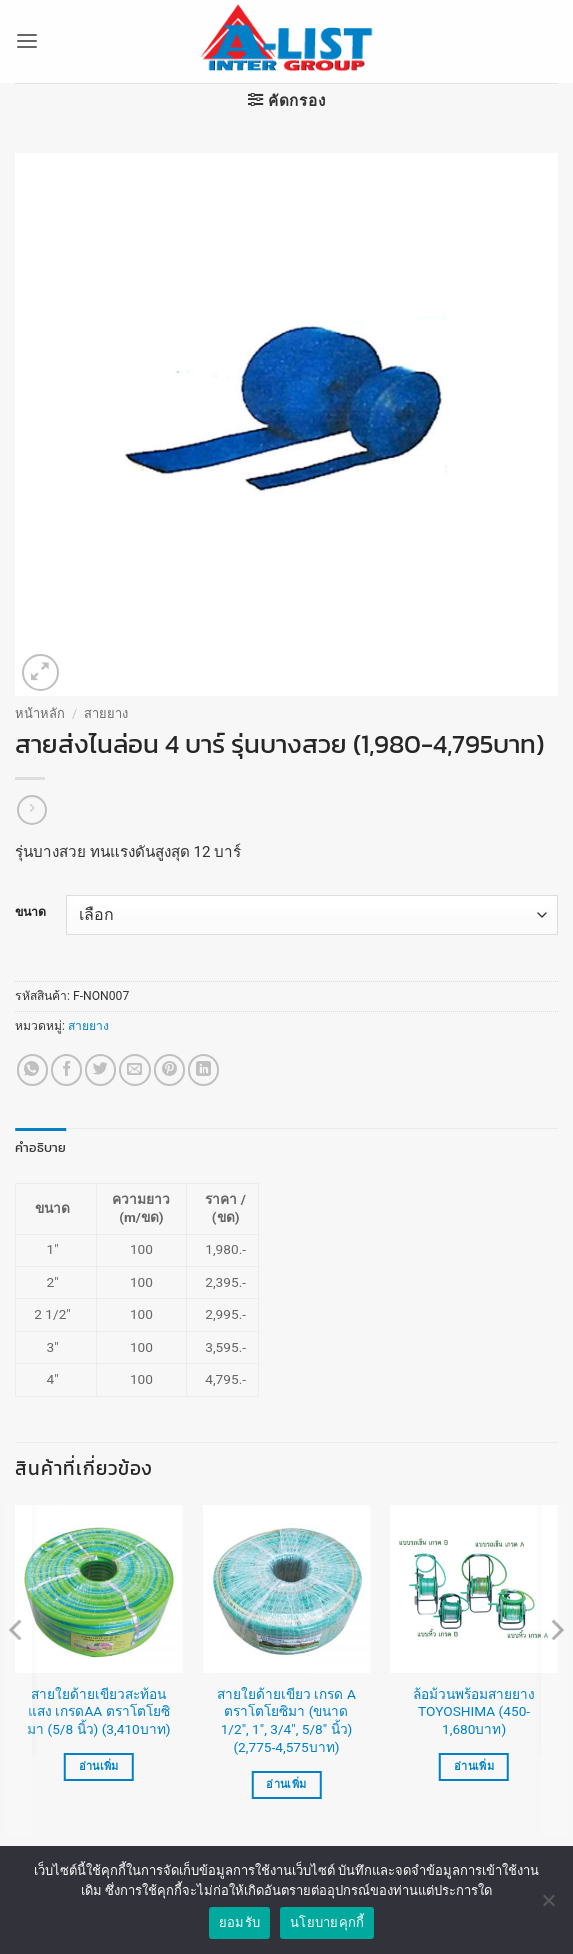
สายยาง (106, 713)
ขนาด (30, 912)
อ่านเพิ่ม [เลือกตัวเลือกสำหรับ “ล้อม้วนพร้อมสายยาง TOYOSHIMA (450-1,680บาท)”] (474, 1766)
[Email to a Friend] (134, 1069)
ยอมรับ (239, 1932)
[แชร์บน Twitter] (100, 1069)
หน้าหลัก (40, 713)
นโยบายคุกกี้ (327, 1932)
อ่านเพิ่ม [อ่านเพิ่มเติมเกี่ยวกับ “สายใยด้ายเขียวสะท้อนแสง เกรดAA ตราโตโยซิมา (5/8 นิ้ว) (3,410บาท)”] (99, 1766)
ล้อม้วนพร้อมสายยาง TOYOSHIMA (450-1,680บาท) (474, 1711)
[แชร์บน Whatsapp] (32, 1069)
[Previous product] (31, 810)
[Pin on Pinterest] (169, 1069)
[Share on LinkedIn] (203, 1069)
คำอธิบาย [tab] (37, 1147)
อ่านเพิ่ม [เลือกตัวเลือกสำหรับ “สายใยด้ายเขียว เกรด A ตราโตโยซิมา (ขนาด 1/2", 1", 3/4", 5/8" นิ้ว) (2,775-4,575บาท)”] (286, 1783)
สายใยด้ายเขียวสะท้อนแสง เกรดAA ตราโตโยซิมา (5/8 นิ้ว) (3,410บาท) (99, 1711)
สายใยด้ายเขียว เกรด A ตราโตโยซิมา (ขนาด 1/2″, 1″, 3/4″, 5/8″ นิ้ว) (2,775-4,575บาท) (286, 1719)
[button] (26, 42)
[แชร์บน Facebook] (66, 1069)
